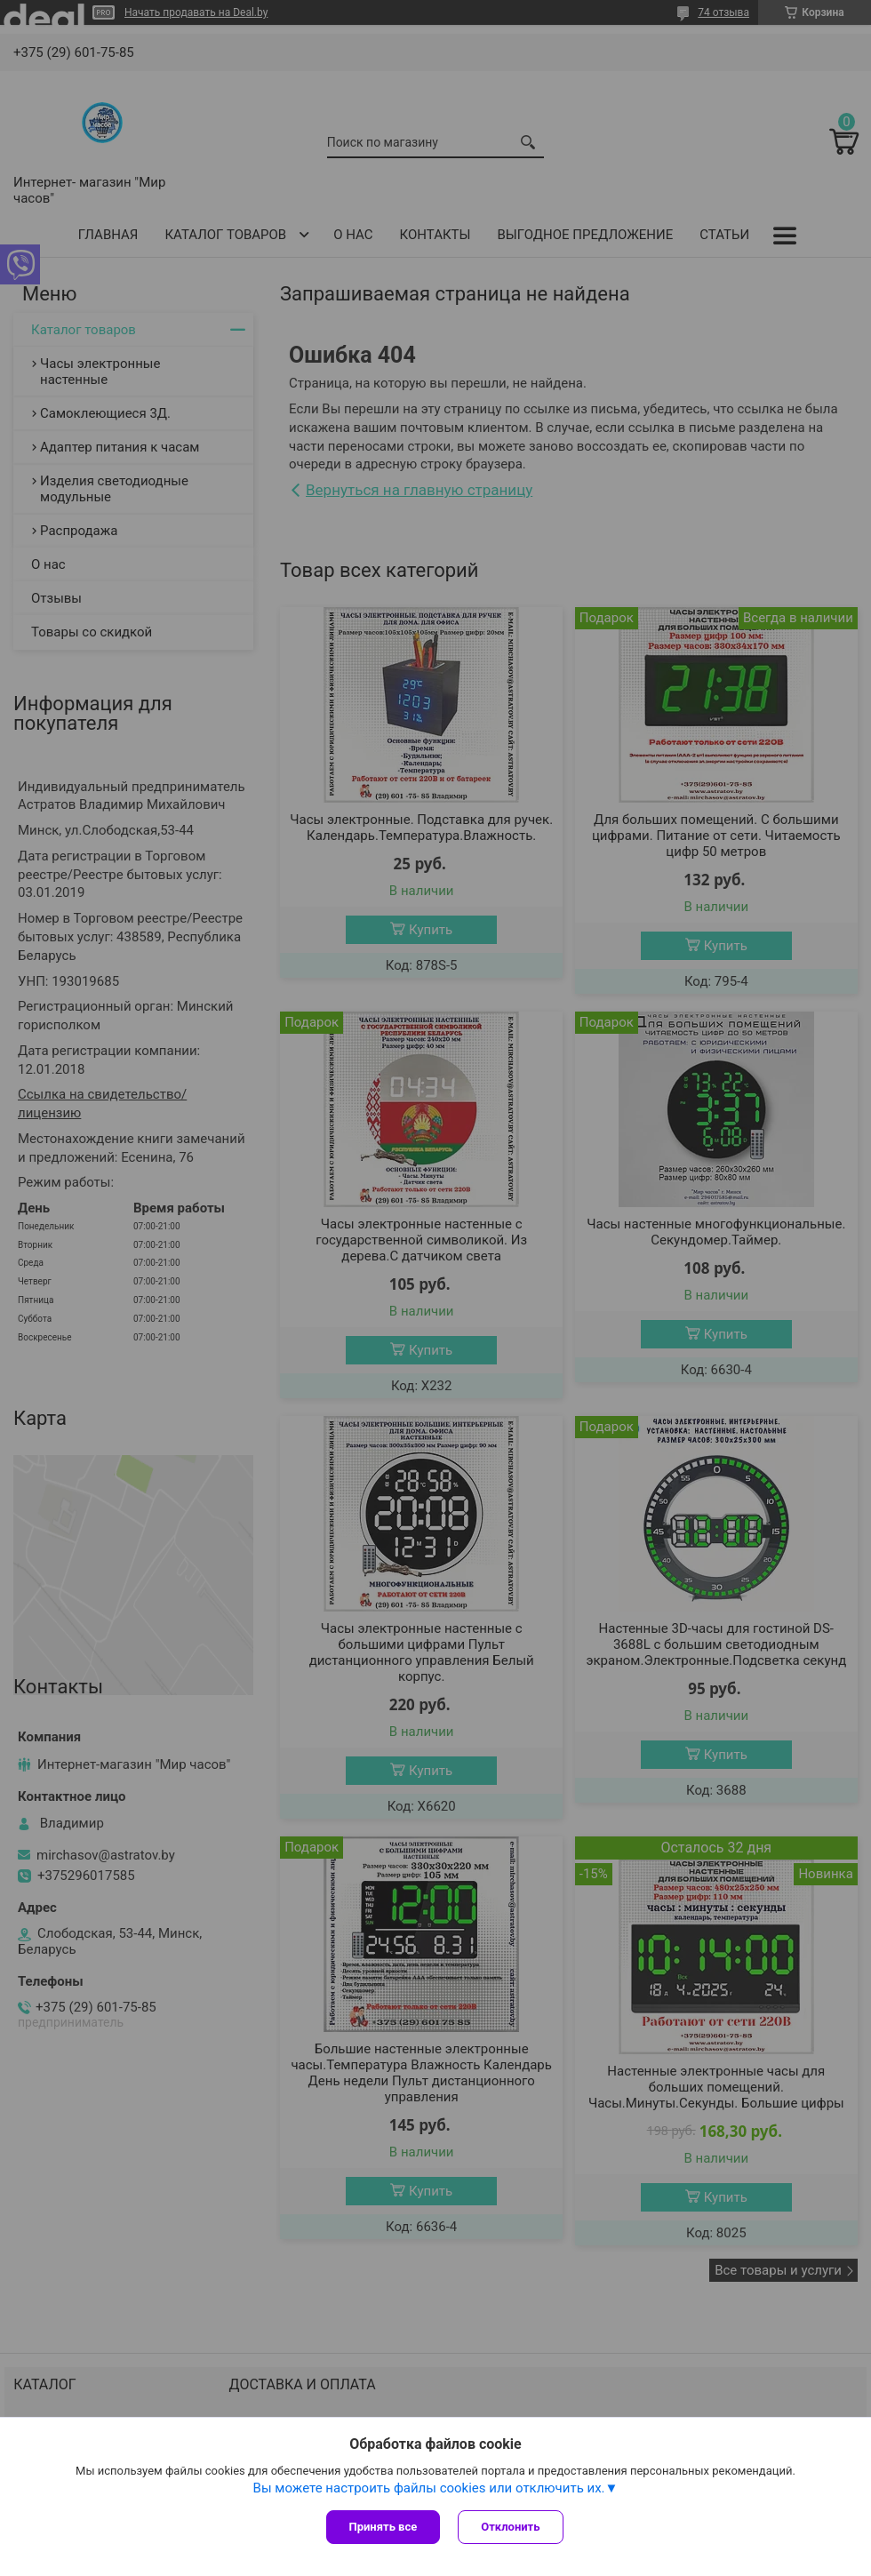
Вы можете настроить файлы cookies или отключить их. (429, 2488)
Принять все (383, 2526)
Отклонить (510, 2526)
